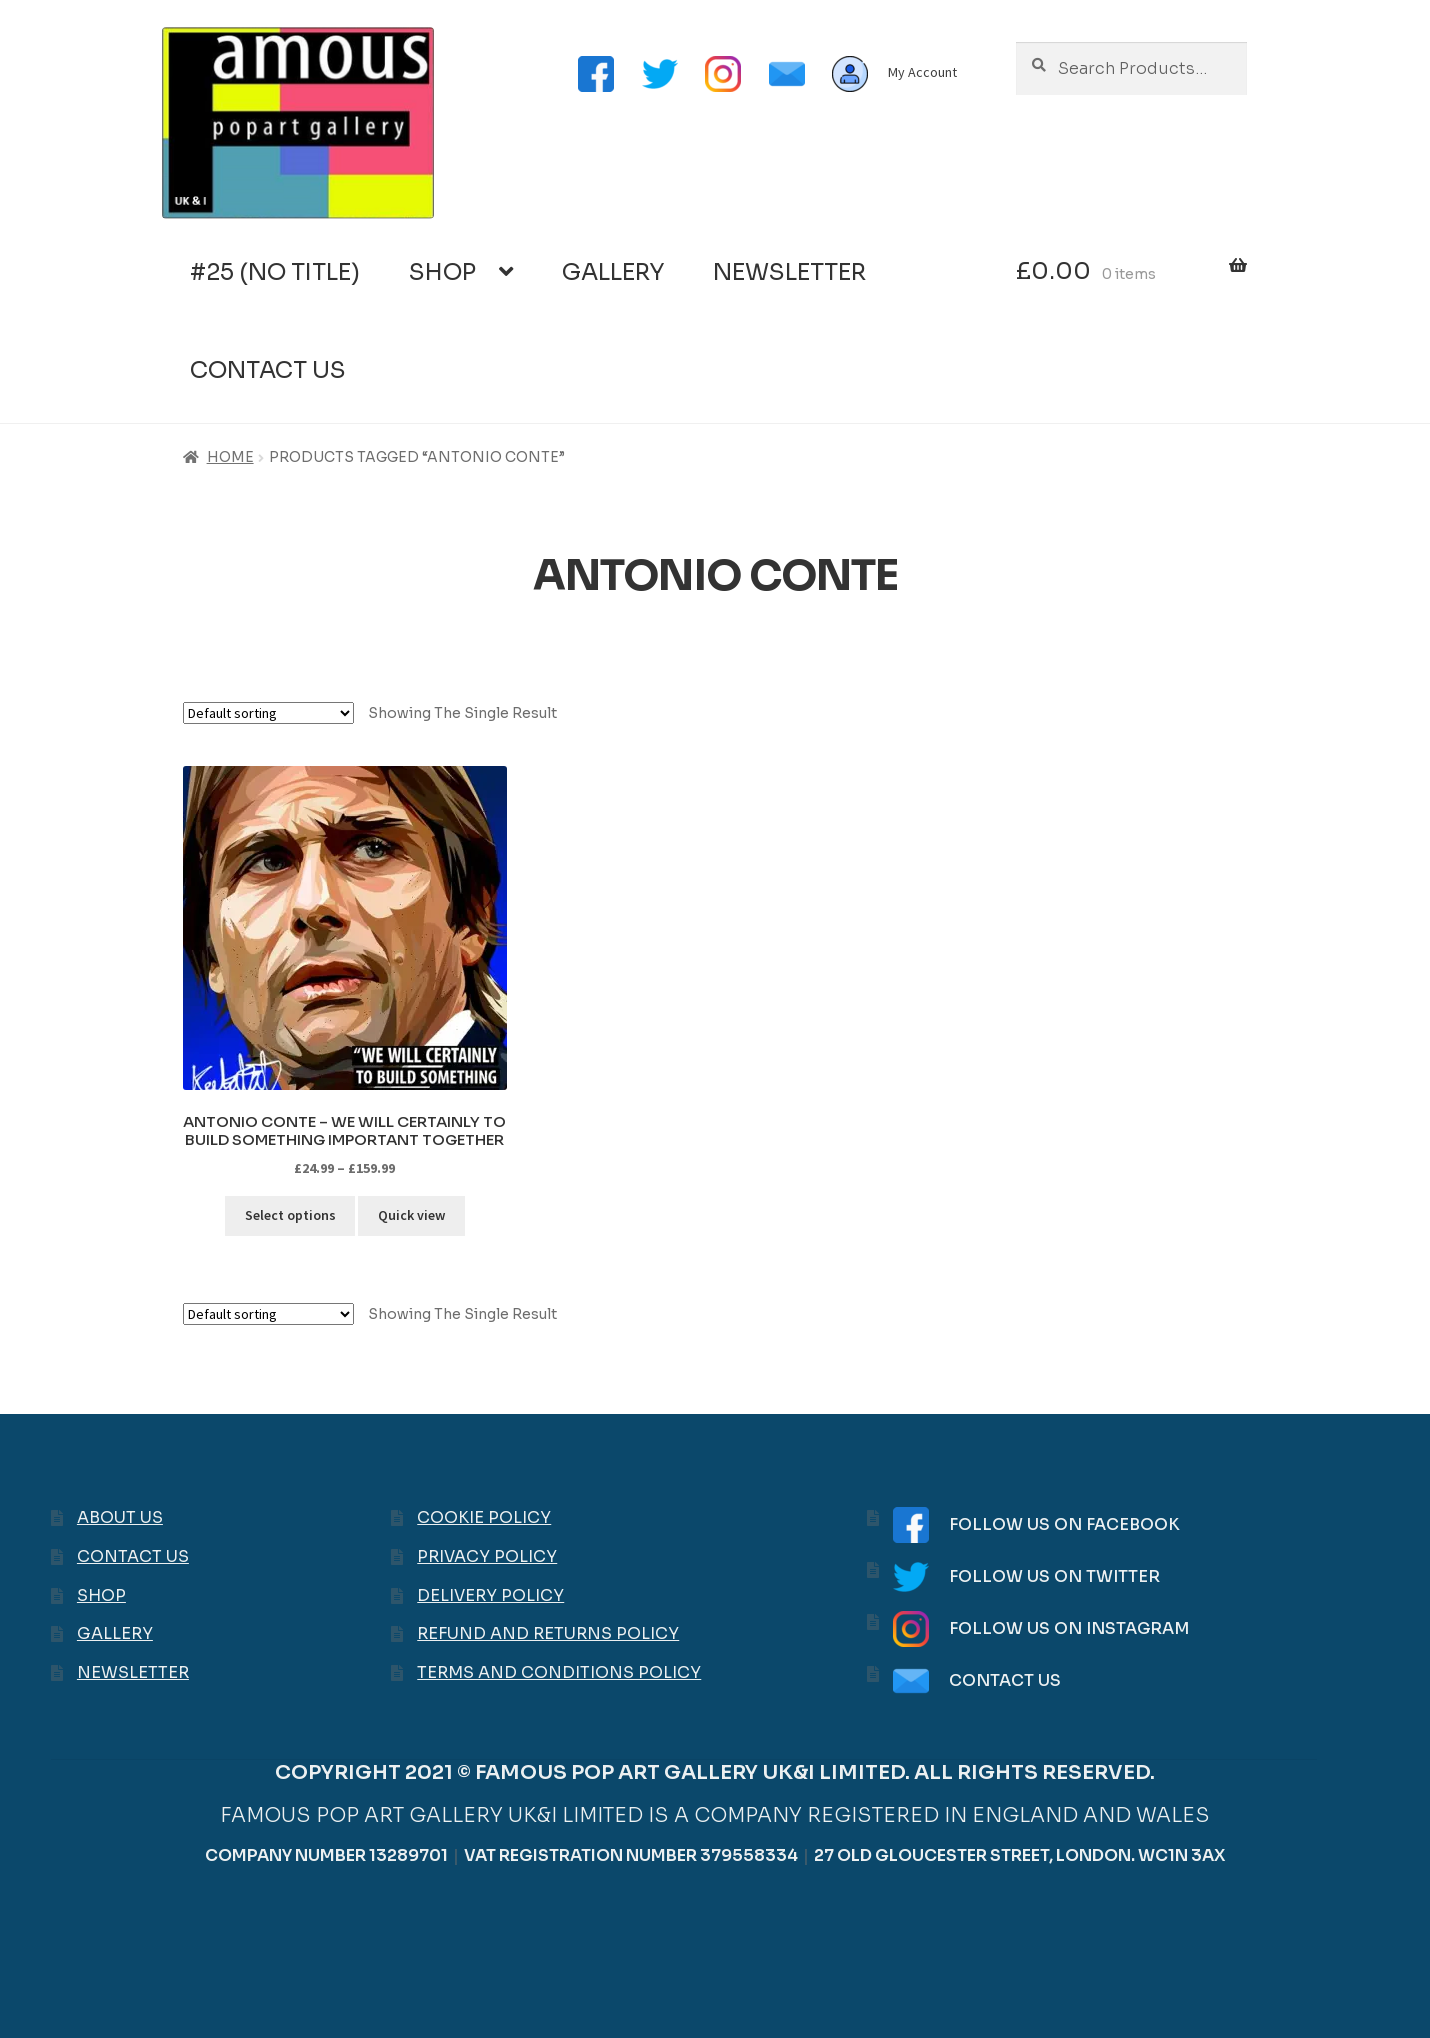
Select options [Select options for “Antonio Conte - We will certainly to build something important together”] (290, 1215)
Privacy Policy (487, 1556)
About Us (120, 1517)
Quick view (411, 1215)
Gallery (613, 272)
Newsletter (789, 272)
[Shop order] (268, 713)
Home (230, 457)
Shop (442, 272)
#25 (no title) (275, 272)
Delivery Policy (490, 1595)
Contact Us (268, 370)
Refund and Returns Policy (548, 1633)
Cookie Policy (484, 1517)
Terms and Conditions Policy (559, 1672)
